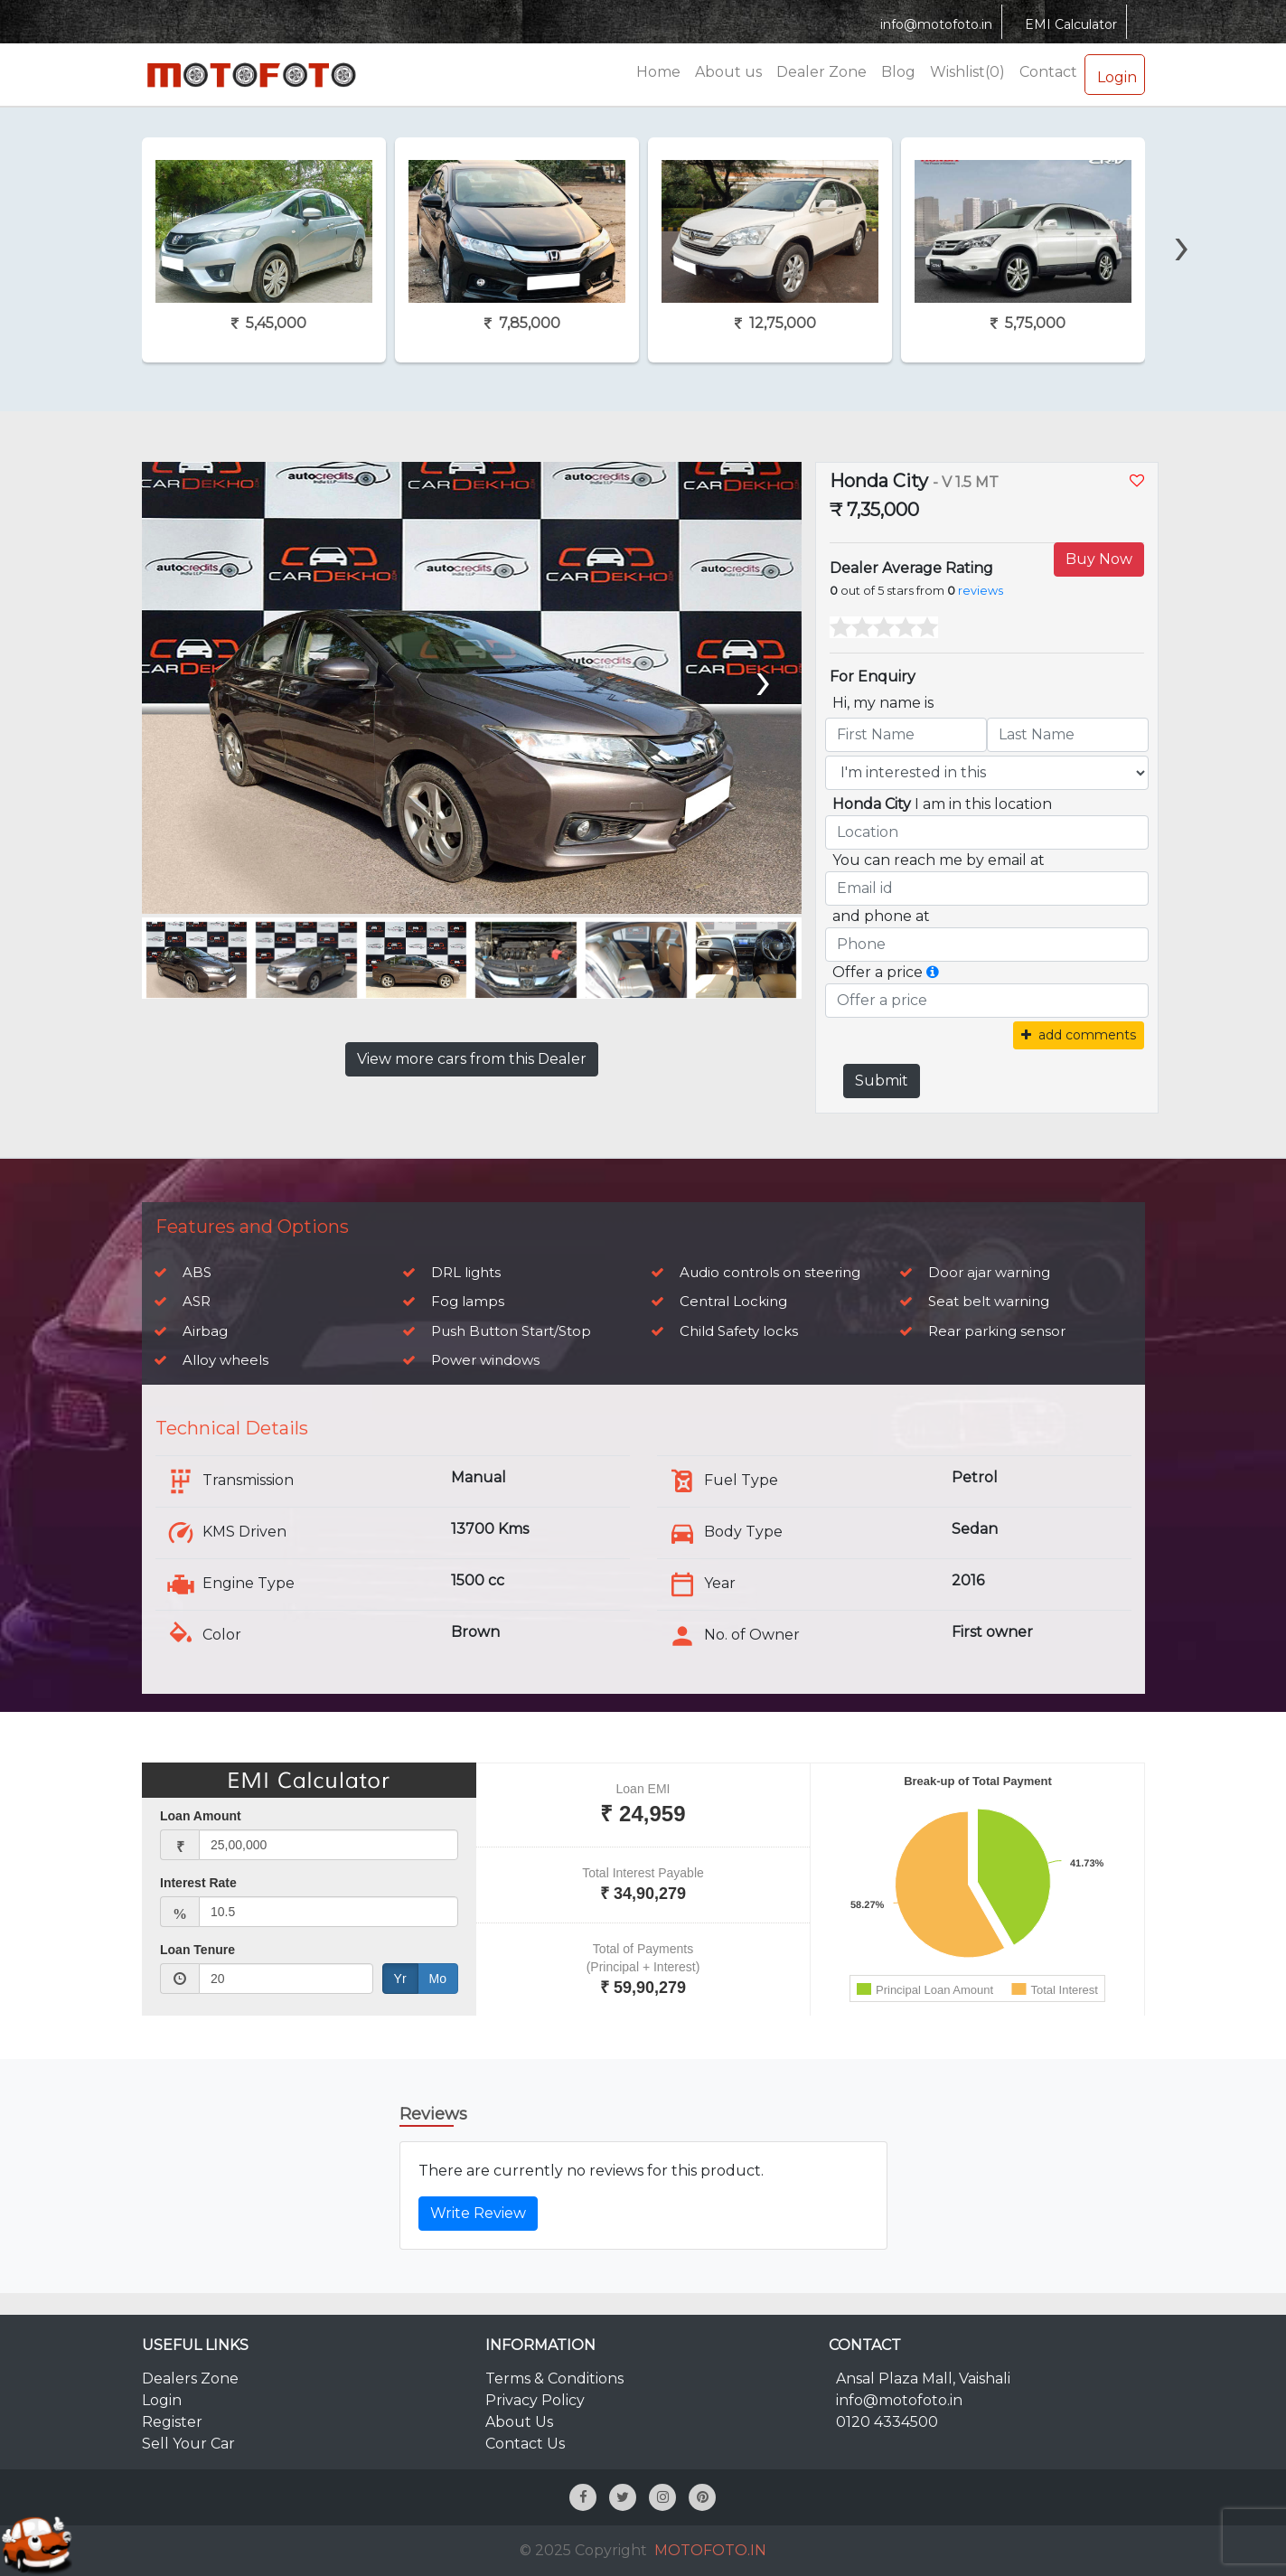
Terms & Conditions (554, 2378)
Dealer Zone (821, 71)
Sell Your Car (188, 2443)
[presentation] (1181, 214)
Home (658, 71)
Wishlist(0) (967, 71)
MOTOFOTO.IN (710, 2550)
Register (172, 2421)
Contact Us (525, 2443)
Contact (1048, 71)
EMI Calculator (1068, 24)
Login (1115, 74)
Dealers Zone (190, 2378)
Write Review (478, 2213)
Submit (881, 1080)
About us (728, 71)
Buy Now (1098, 559)
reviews (980, 590)
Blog (898, 71)
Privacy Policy (535, 2400)
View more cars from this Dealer (472, 1058)
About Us (519, 2421)
